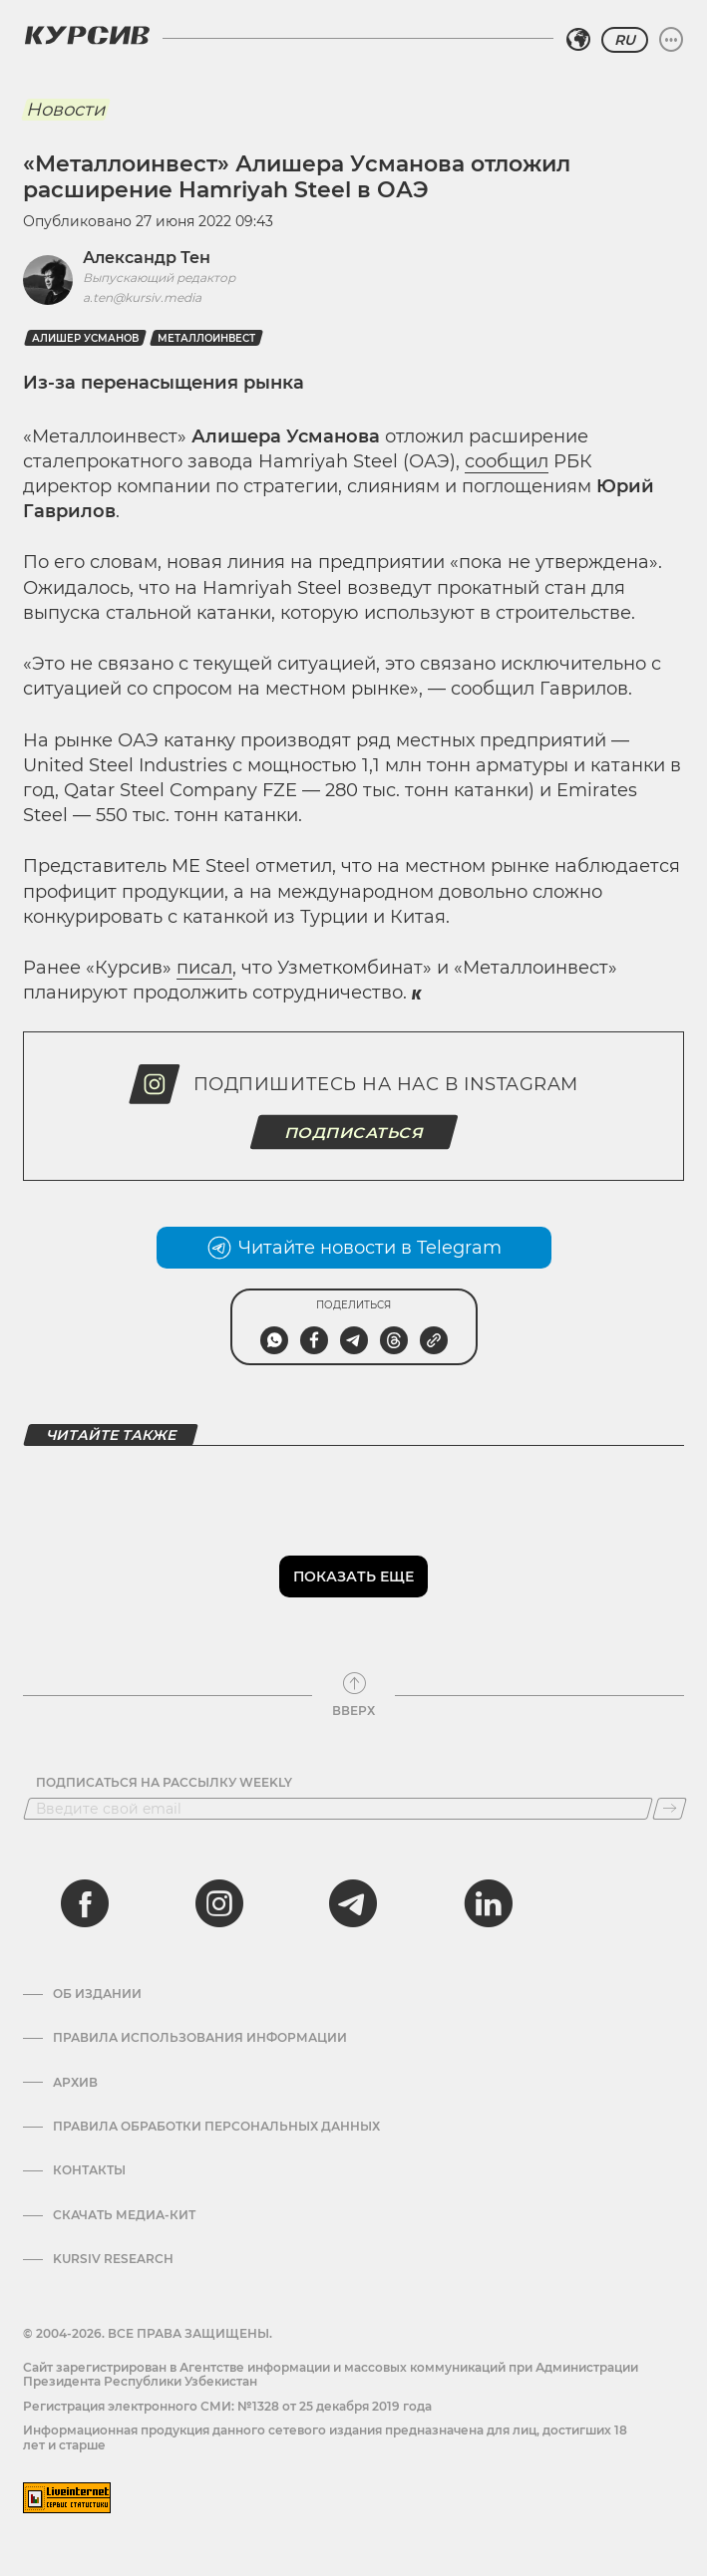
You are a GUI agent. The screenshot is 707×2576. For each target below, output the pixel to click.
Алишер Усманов (85, 338)
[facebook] (85, 1903)
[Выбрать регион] (578, 40)
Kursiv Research (113, 2259)
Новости (65, 110)
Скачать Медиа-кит (124, 2215)
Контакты (89, 2170)
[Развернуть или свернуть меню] (671, 40)
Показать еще (353, 1576)
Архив (75, 2083)
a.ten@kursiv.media (142, 297)
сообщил (506, 461)
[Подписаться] (669, 1809)
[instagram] (219, 1903)
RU (624, 40)
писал (204, 968)
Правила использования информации (200, 2038)
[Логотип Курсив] (87, 35)
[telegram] (353, 1903)
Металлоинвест (206, 338)
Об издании (97, 1994)
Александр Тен (146, 257)
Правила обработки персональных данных (216, 2127)
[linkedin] (488, 1903)
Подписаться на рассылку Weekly (164, 1783)
